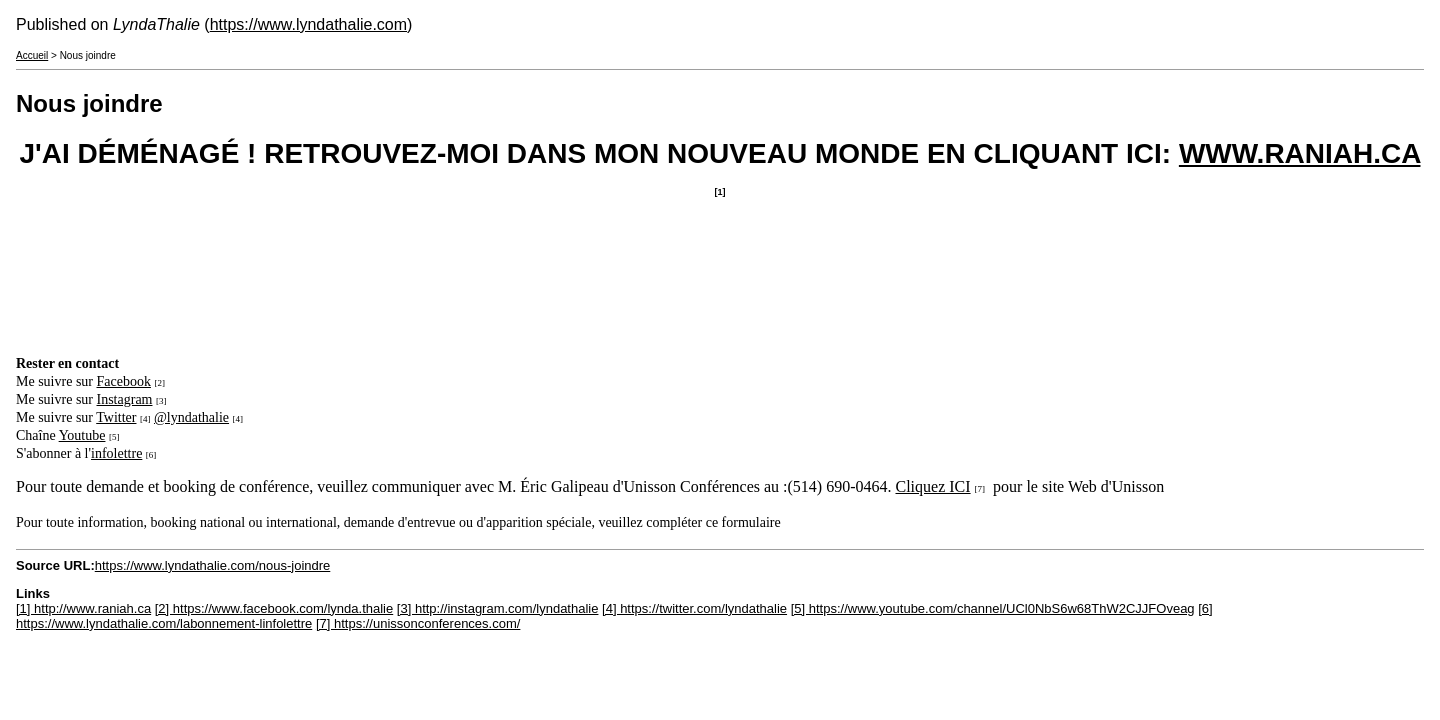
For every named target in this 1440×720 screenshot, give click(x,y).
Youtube (82, 435)
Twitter (116, 417)
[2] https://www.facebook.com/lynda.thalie (274, 608)
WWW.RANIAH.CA (1300, 153)
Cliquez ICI (933, 486)
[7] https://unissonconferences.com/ (418, 623)
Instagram (125, 399)
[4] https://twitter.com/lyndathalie (694, 608)
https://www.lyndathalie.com (308, 24)
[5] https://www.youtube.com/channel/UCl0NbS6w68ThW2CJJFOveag (993, 608)
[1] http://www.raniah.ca (83, 608)
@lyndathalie (191, 417)
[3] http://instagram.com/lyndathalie (498, 608)
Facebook (124, 381)
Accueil (32, 55)
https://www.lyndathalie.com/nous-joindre (213, 565)
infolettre (116, 453)
